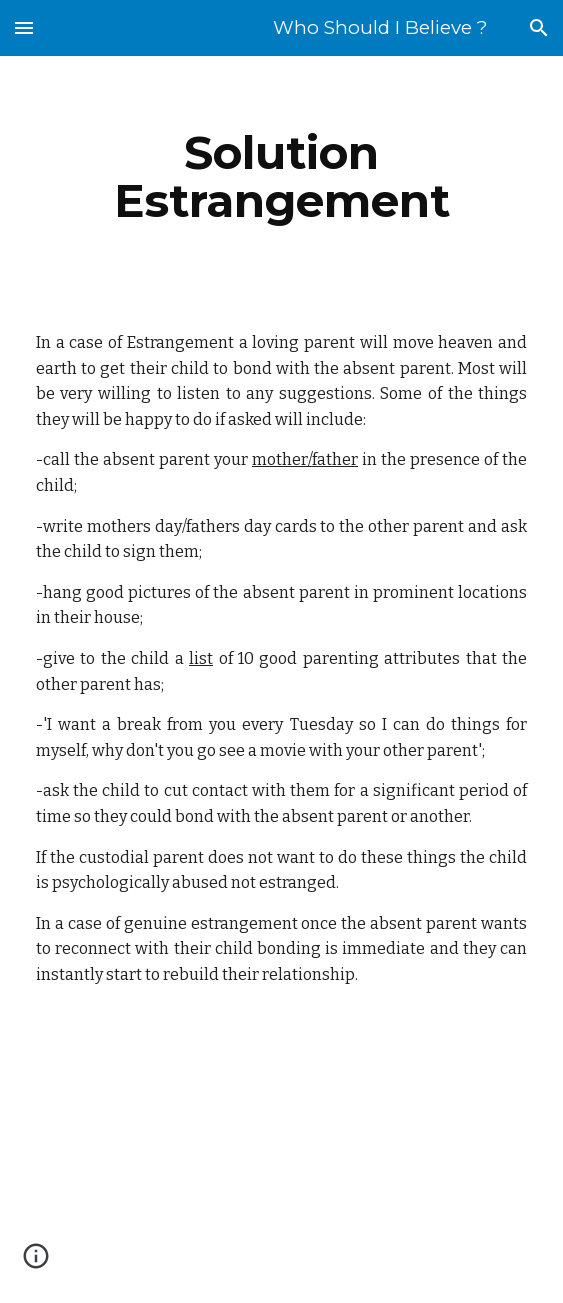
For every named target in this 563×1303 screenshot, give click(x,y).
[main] (281, 177)
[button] (24, 27)
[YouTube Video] (281, 1161)
